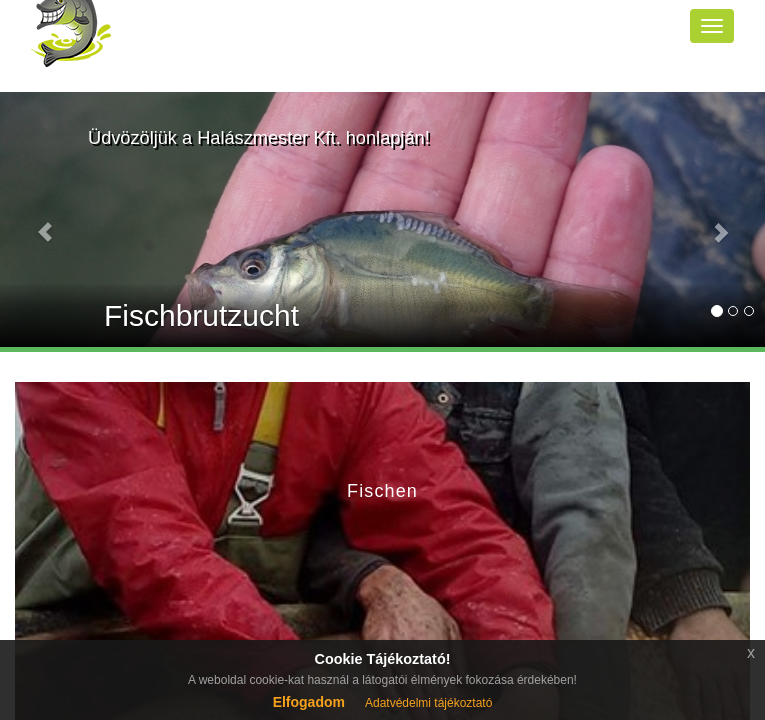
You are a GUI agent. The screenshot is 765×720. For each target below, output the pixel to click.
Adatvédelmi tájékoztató (428, 703)
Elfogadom (309, 702)
